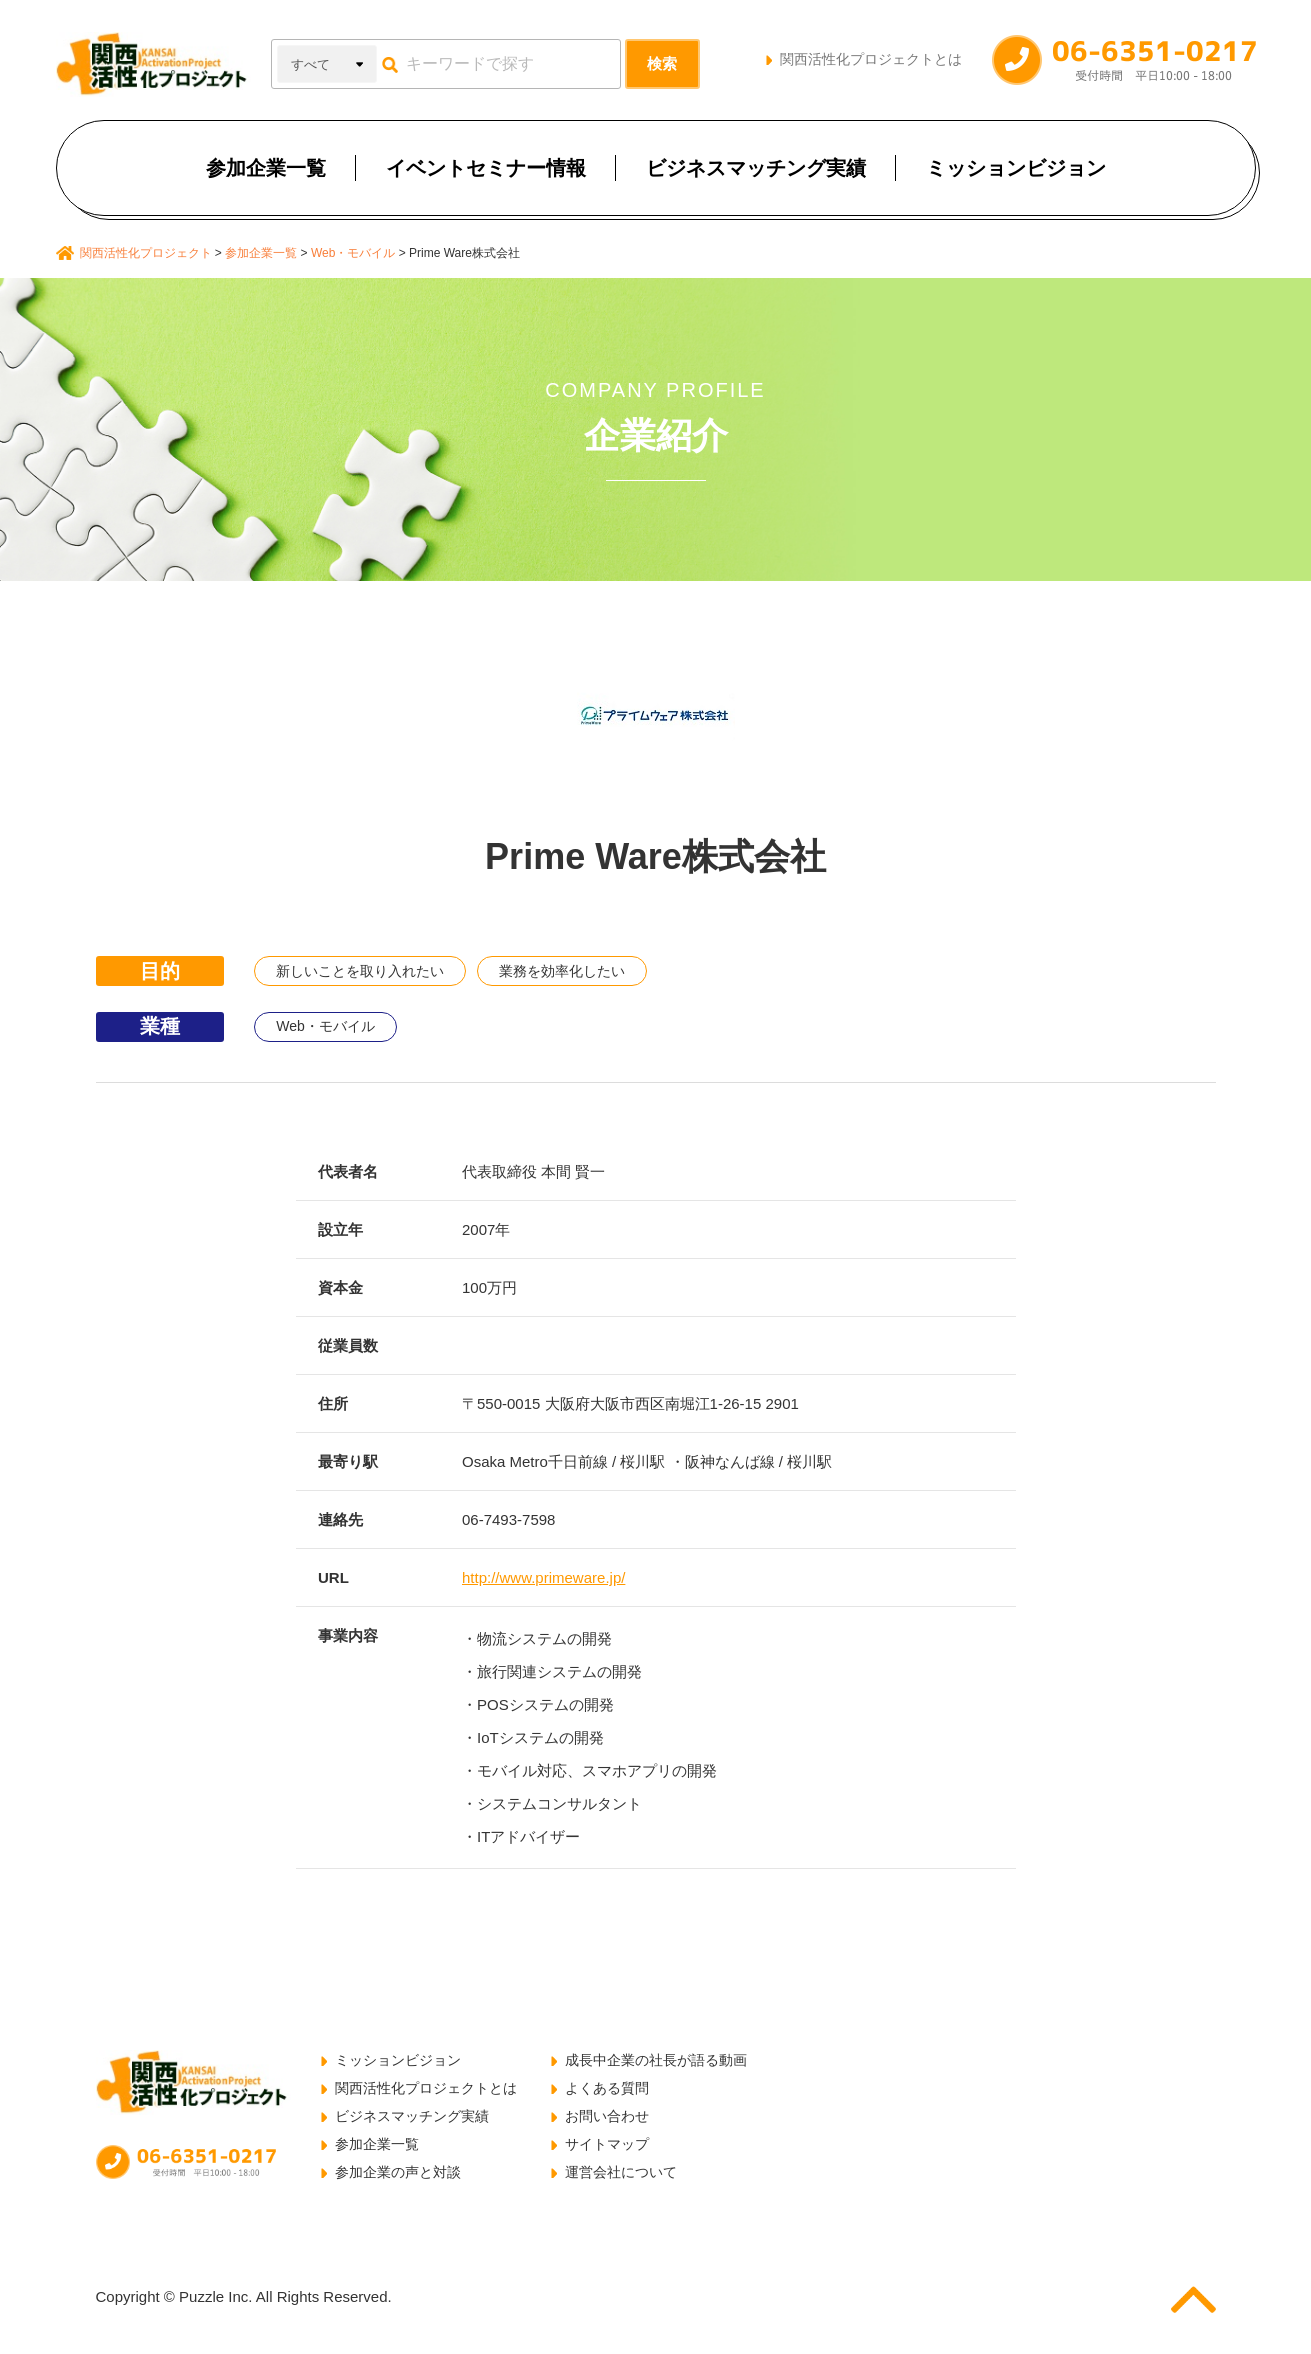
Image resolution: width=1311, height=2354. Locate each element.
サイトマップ (607, 2144)
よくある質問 (607, 2088)
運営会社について (621, 2172)
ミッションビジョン (1016, 168)
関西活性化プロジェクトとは (871, 59)
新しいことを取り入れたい (360, 971)
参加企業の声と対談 (398, 2172)
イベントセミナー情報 (486, 168)
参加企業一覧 (266, 168)
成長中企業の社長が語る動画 (656, 2060)
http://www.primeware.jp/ (543, 1577)
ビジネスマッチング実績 (756, 168)
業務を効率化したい (562, 971)
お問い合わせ (607, 2116)
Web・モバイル (325, 1026)
